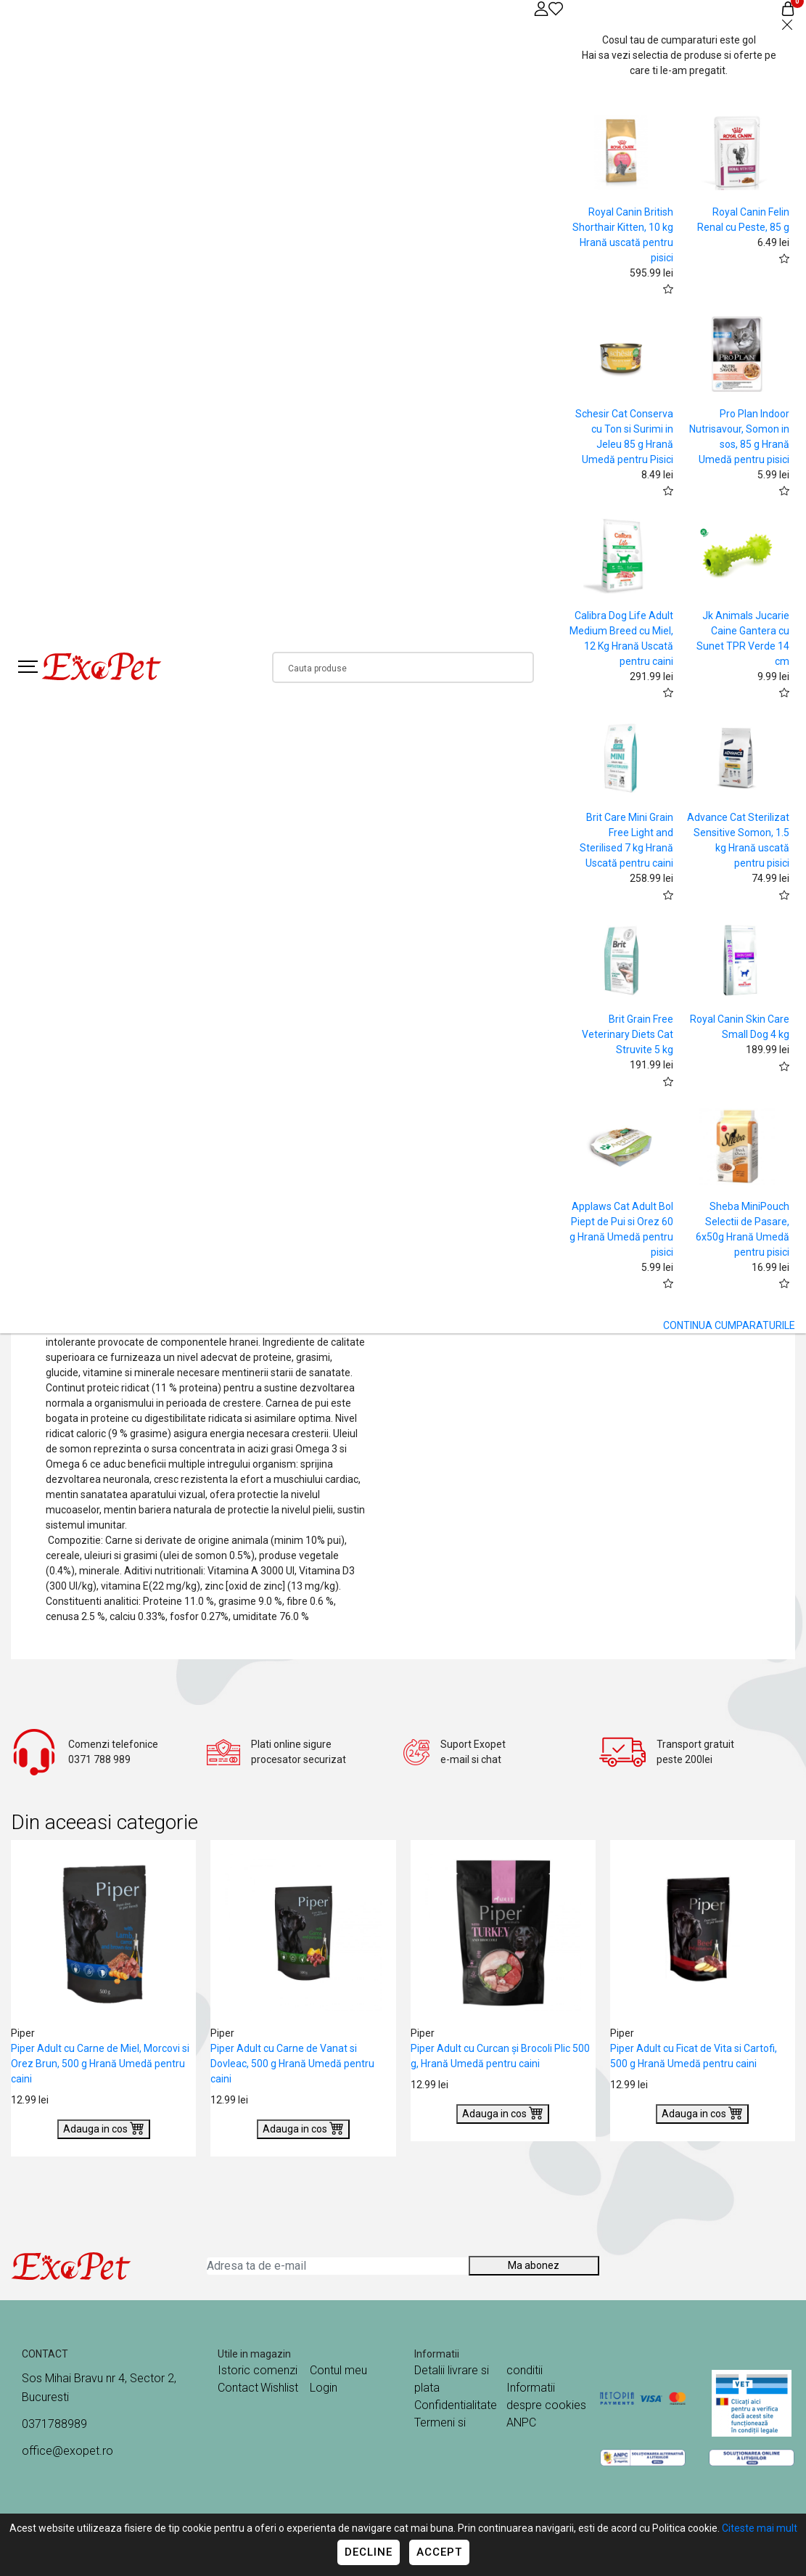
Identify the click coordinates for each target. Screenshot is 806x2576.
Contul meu (338, 2370)
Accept (439, 2552)
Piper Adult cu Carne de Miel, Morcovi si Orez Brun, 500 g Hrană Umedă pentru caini (100, 2064)
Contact (238, 2388)
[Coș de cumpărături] (788, 8)
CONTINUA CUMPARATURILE (729, 1325)
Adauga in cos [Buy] (103, 2127)
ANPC (521, 2422)
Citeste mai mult (759, 2528)
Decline (368, 2552)
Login (323, 2388)
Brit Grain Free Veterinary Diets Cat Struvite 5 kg (627, 1034)
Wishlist (279, 2388)
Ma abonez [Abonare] (533, 2265)
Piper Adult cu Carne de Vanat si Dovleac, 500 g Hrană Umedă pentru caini (292, 2064)
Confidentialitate (455, 2405)
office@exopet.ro (67, 2451)
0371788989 (54, 2424)
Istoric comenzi (257, 2370)
